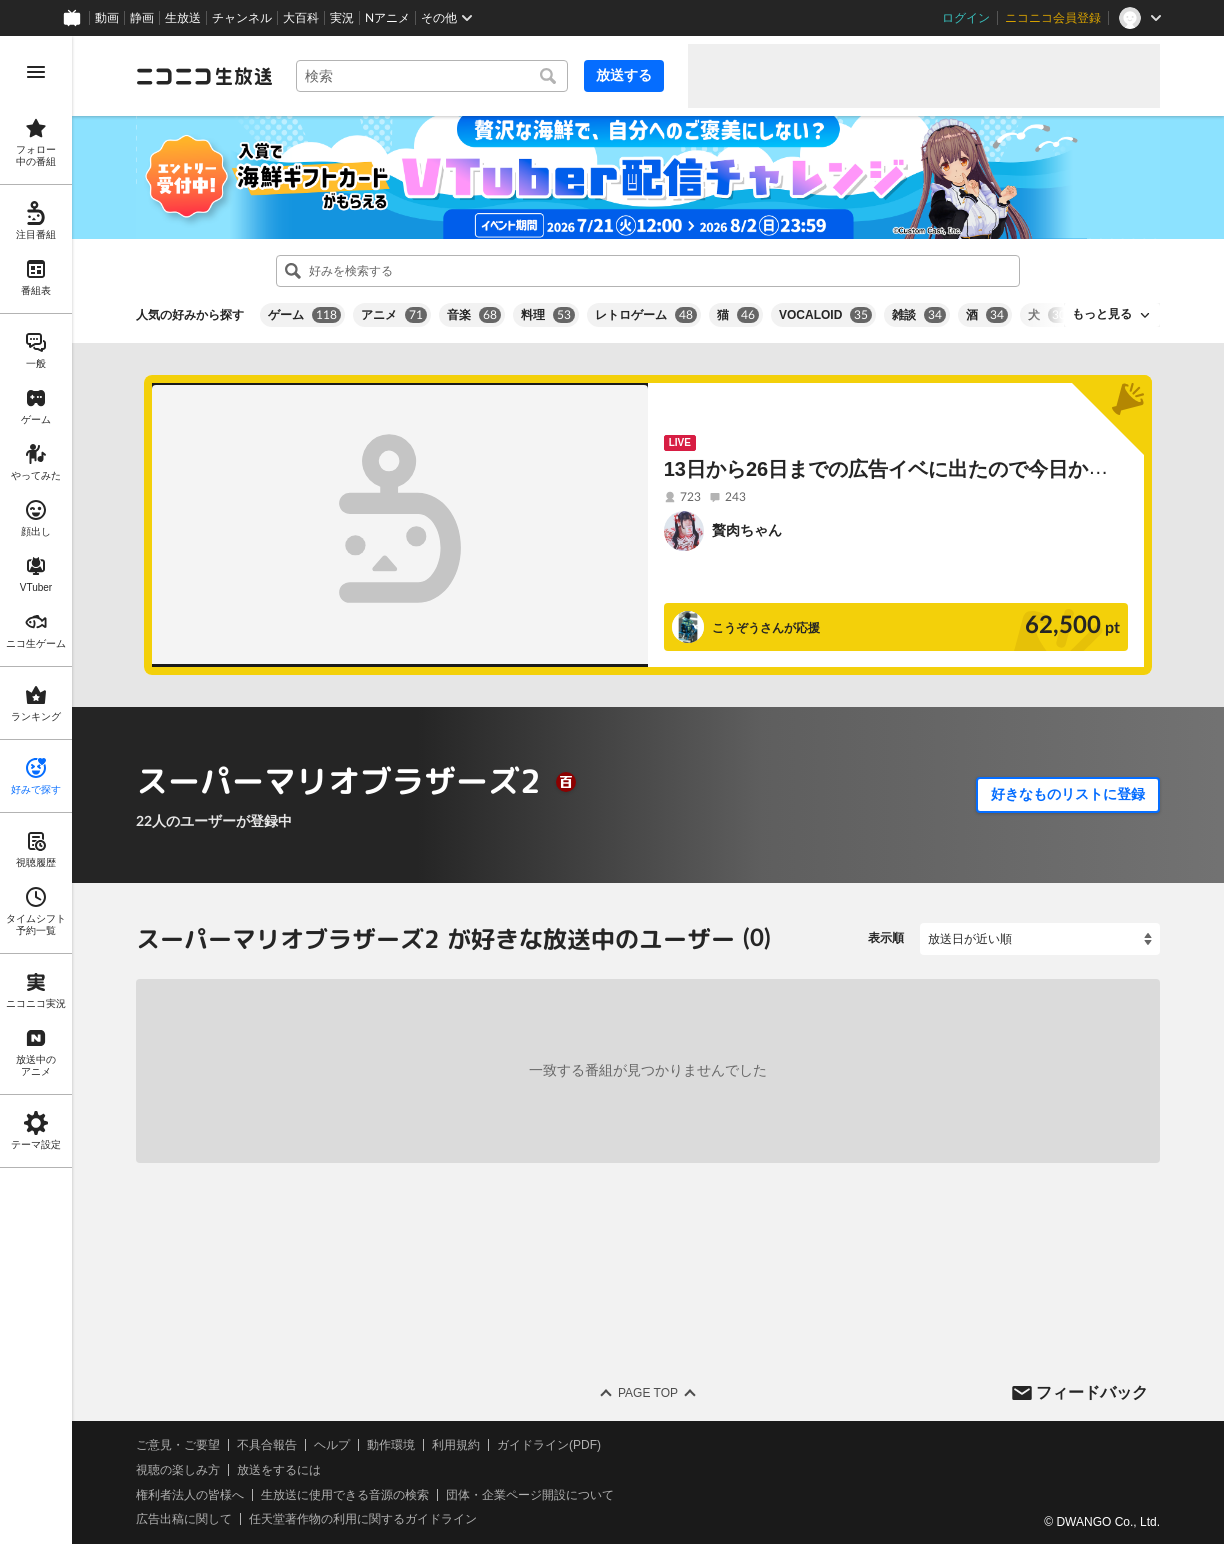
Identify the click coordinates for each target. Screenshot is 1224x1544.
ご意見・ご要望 (178, 1445)
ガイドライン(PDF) (549, 1445)
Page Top (648, 1393)
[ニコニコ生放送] (204, 76)
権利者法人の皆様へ (190, 1494)
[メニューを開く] (36, 72)
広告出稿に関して (184, 1519)
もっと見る (1102, 314)
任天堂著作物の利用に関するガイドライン (363, 1519)
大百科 (301, 18)
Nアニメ (387, 18)
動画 (107, 18)
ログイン (966, 18)
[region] (36, 790)
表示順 (886, 938)
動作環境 (391, 1445)
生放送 (183, 18)
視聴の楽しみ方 (178, 1470)
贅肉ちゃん (747, 530)
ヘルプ (332, 1445)
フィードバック (1092, 1391)
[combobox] (432, 76)
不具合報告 (267, 1445)
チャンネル (242, 18)
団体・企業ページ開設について (530, 1494)
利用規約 (456, 1445)
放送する (624, 75)
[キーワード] (432, 76)
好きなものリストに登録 (1068, 794)
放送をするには (279, 1470)
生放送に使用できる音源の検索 (345, 1494)
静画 (142, 18)
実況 (342, 18)
